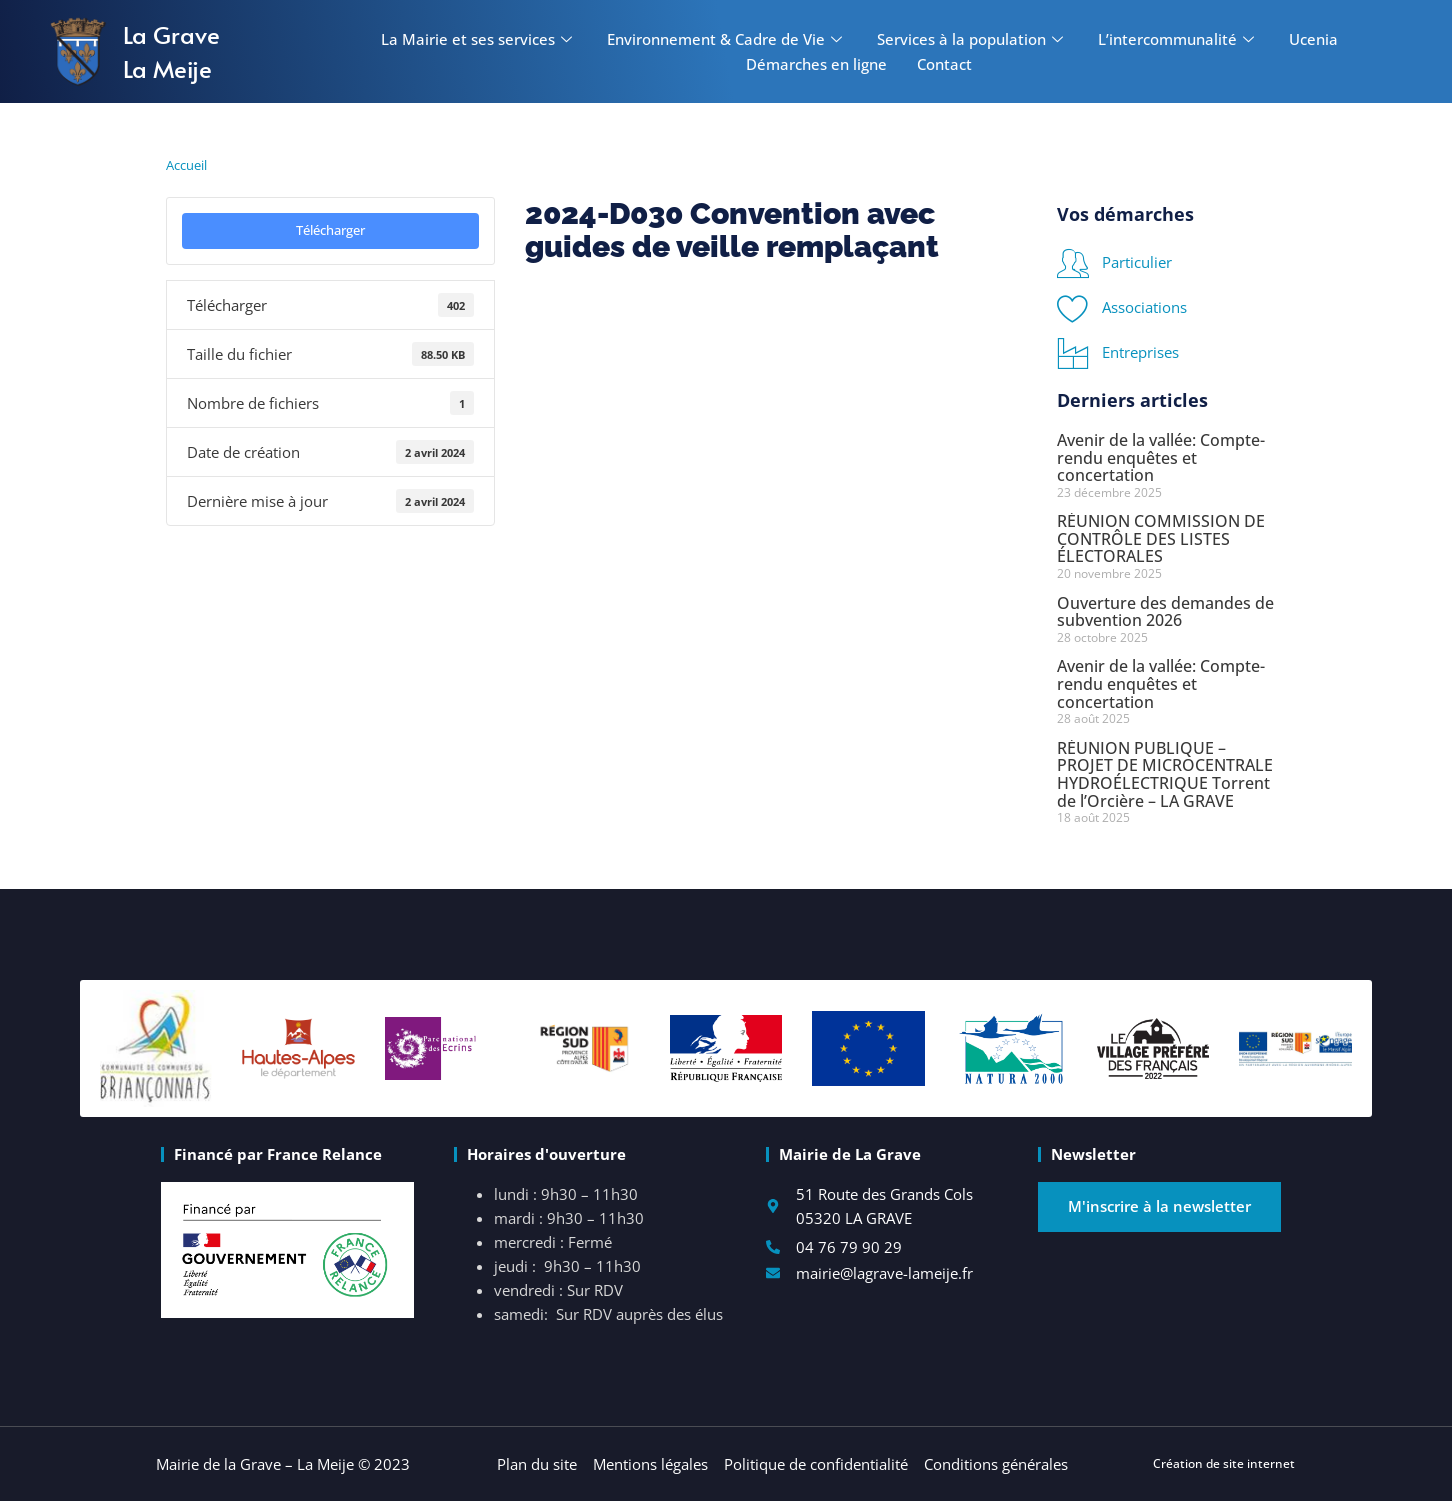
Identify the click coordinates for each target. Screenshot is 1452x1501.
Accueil (186, 165)
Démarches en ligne (816, 64)
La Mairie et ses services (479, 39)
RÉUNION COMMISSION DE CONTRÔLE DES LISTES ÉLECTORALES (1161, 538)
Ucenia (1313, 39)
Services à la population (972, 39)
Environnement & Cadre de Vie (727, 39)
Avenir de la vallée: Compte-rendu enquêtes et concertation (1161, 457)
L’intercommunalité (1178, 39)
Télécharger (330, 230)
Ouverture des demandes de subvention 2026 (1165, 612)
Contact (944, 64)
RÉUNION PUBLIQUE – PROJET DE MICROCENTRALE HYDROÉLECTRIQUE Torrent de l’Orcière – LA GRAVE (1165, 774)
